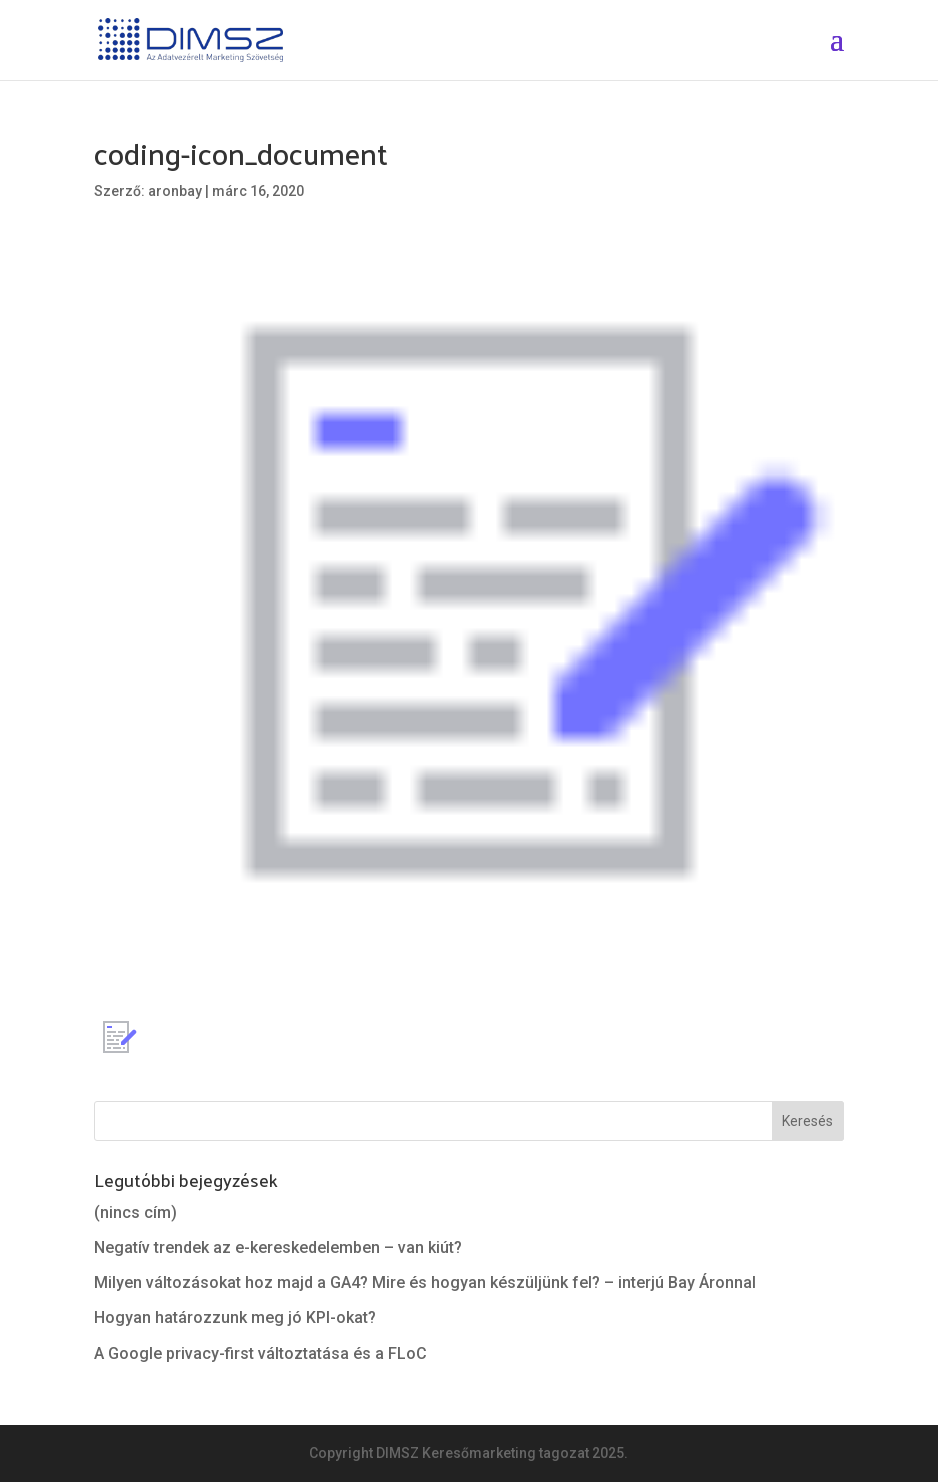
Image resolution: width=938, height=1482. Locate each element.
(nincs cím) (135, 1212)
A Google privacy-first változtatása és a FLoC (260, 1353)
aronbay (175, 191)
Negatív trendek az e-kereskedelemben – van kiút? (278, 1247)
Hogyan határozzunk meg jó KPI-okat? (235, 1317)
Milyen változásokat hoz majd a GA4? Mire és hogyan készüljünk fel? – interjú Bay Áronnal (425, 1282)
